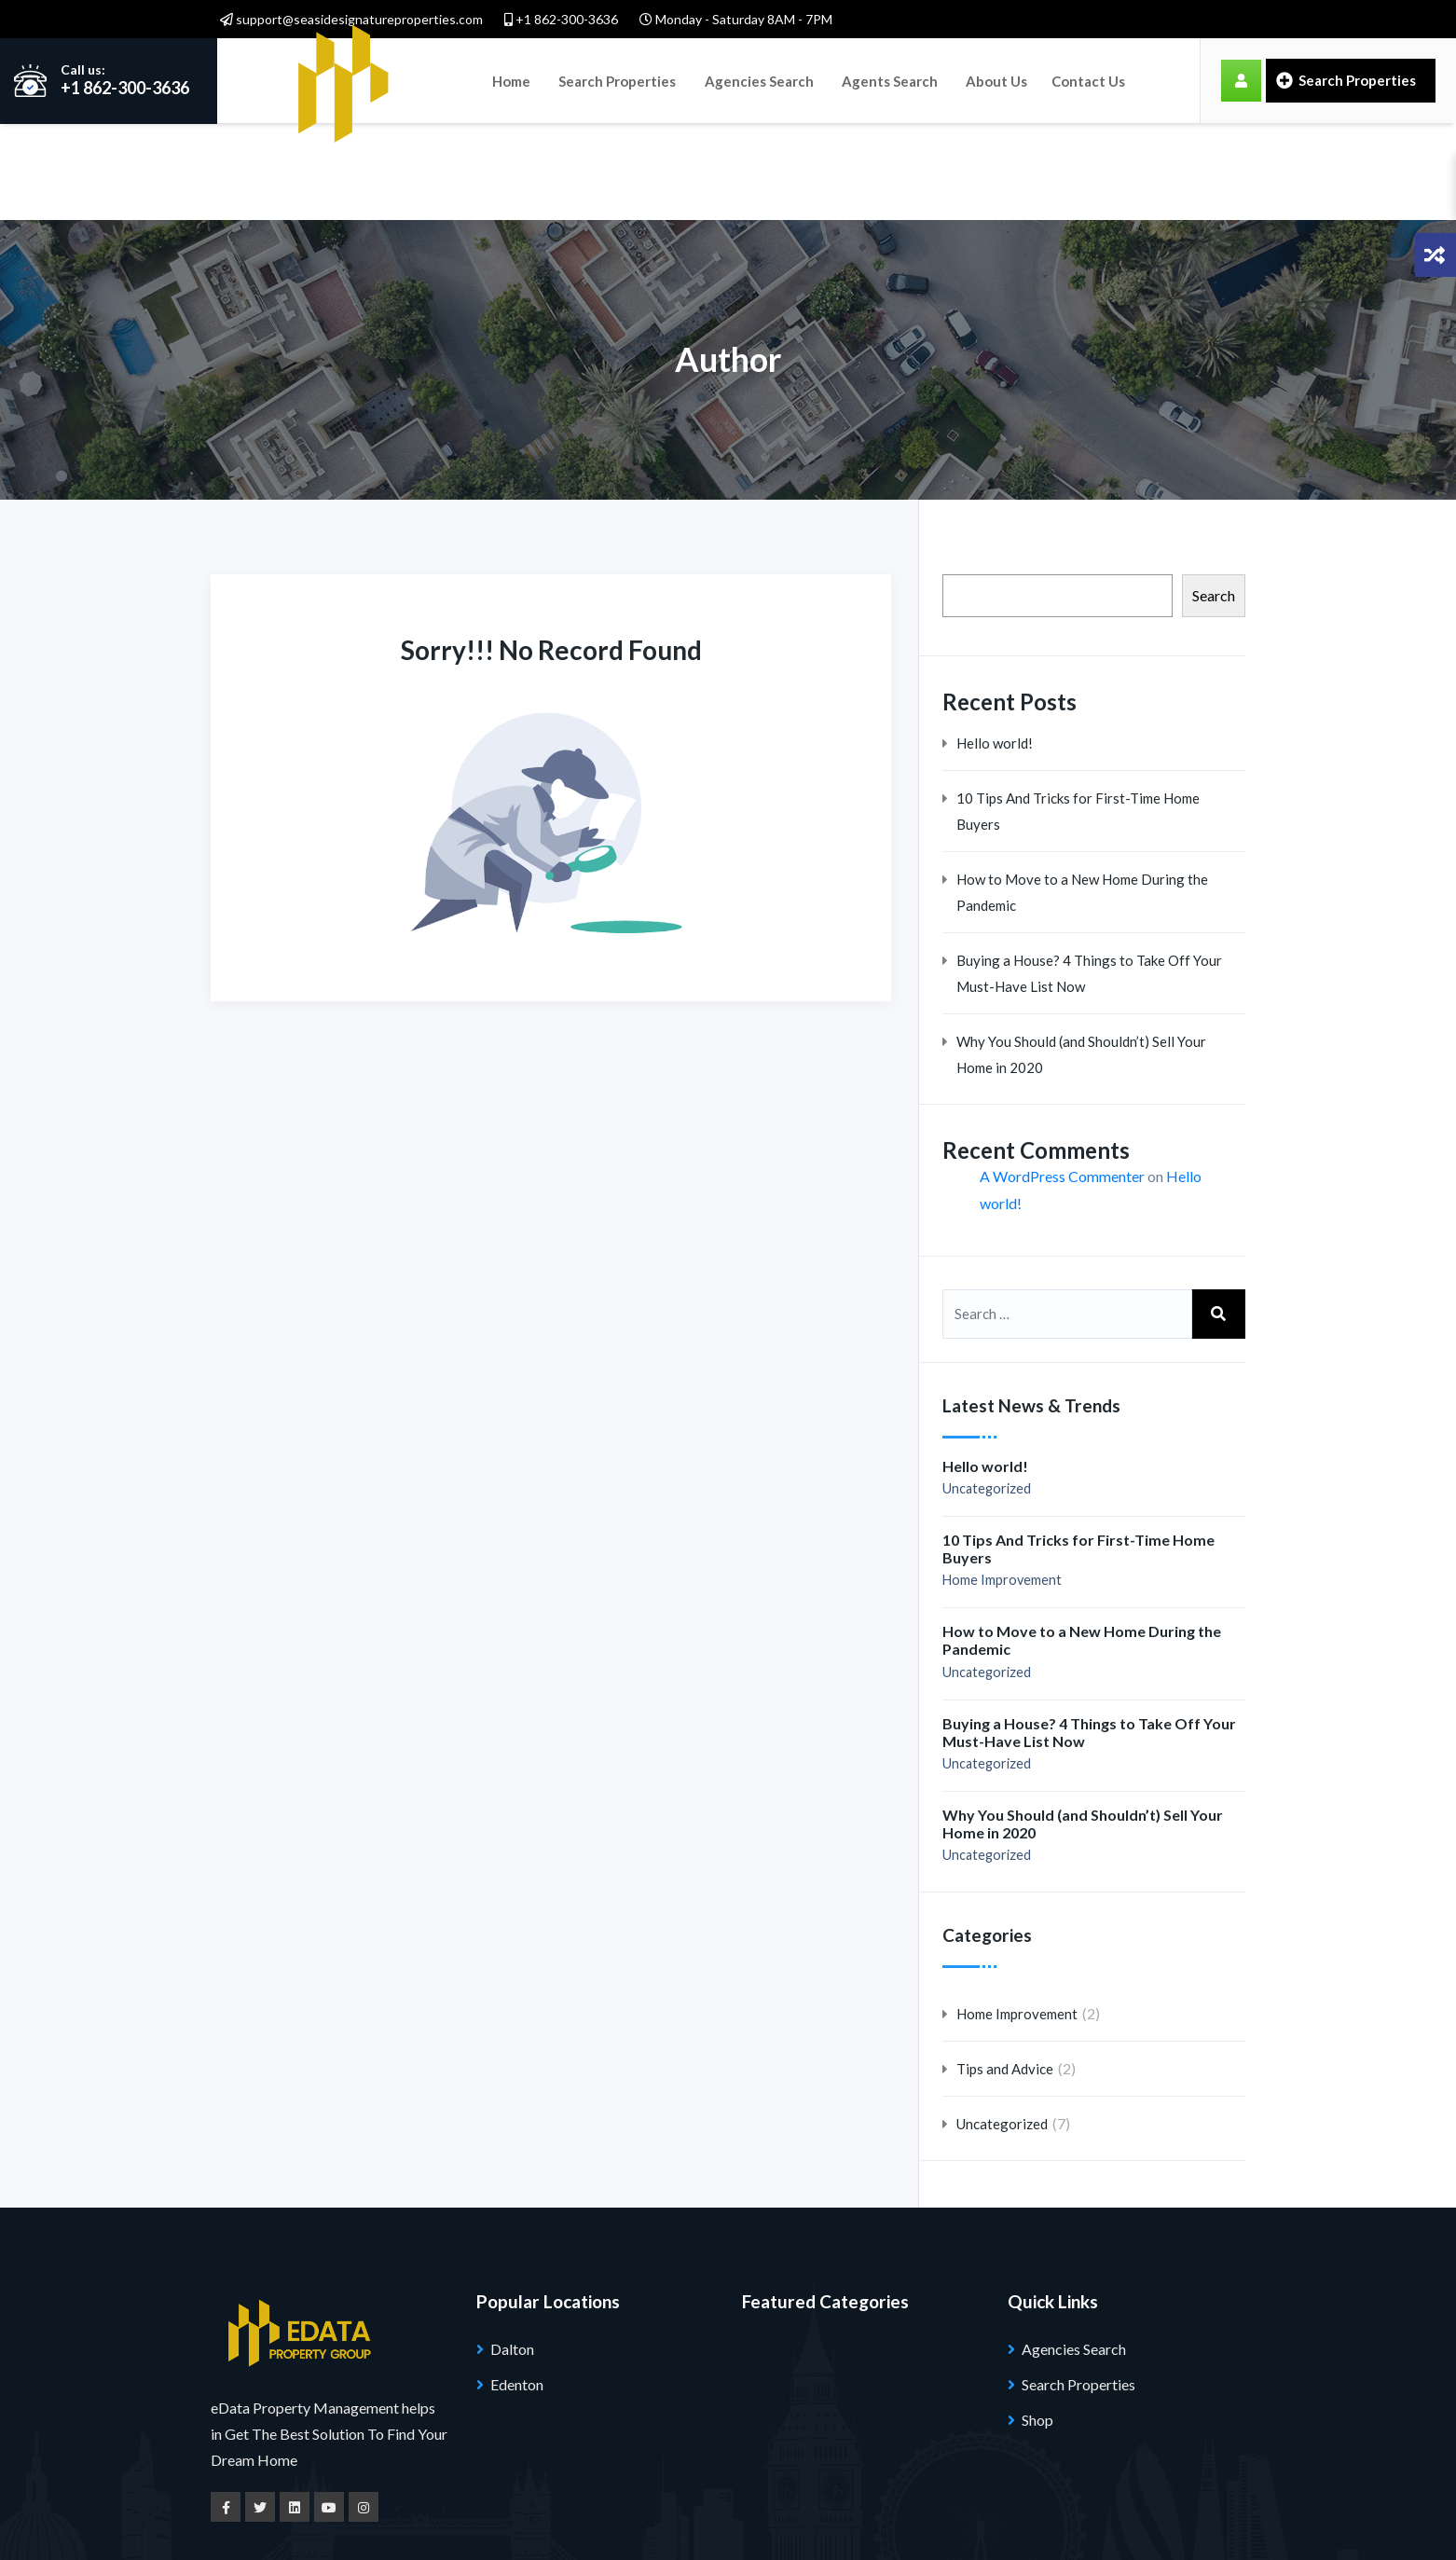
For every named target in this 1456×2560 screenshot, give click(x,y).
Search (1213, 499)
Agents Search (889, 80)
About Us (995, 80)
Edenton (516, 2288)
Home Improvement (1002, 1484)
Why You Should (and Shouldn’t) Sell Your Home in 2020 (1081, 957)
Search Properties (617, 80)
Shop (1037, 2324)
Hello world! (994, 646)
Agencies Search (758, 80)
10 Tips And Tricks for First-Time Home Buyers (1078, 714)
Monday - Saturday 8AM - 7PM (735, 19)
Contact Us (1086, 80)
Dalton (512, 2253)
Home (511, 80)
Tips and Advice (1004, 1972)
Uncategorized (986, 1392)
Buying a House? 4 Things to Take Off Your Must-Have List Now (1089, 876)
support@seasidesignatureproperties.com (351, 19)
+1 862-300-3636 (561, 19)
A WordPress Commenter (1062, 1080)
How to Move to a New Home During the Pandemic (1082, 795)
